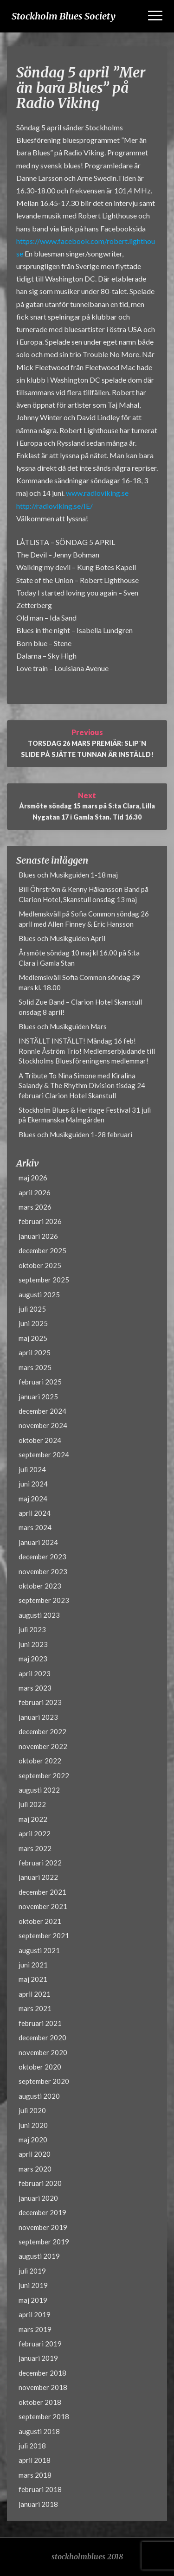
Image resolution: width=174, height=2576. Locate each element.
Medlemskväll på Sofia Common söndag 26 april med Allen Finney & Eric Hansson (84, 919)
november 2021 (43, 1906)
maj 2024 (33, 1498)
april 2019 (35, 2314)
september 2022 (44, 1775)
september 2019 (44, 2241)
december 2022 (42, 1731)
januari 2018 (38, 2504)
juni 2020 (33, 2125)
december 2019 (42, 2212)
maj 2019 (33, 2300)
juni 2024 (33, 1484)
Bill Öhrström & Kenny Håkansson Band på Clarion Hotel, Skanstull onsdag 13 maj (83, 894)
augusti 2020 (39, 2096)
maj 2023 (33, 1658)
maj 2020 (33, 2139)
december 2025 (42, 1250)
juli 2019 (32, 2271)
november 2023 (43, 1571)
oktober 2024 (40, 1440)
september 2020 (44, 2081)
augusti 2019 (39, 2256)
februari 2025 (40, 1382)
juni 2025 (33, 1323)
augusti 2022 (39, 1790)
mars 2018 (35, 2475)
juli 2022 (32, 1804)
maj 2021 (33, 1979)
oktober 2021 (40, 1921)
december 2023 (42, 1556)
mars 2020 (35, 2169)
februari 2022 (40, 1862)
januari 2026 (38, 1236)
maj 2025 (33, 1338)
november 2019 (43, 2227)
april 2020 (35, 2154)
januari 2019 (38, 2358)
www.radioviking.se (97, 492)
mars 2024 (35, 1527)
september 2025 (44, 1279)
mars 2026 (35, 1207)
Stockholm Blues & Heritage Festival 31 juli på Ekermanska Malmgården (85, 1115)
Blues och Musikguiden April (62, 938)
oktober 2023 (40, 1586)
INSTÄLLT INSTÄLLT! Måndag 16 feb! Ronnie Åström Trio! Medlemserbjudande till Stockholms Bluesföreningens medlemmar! (87, 1051)
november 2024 (43, 1425)
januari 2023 (38, 1717)
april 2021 (35, 1994)
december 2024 (42, 1411)
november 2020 (43, 2052)
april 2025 (35, 1352)
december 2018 (42, 2373)
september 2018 (44, 2416)
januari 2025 (38, 1396)
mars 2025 (35, 1367)
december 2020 (42, 2037)
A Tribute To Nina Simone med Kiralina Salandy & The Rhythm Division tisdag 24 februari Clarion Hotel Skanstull (82, 1085)
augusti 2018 (39, 2431)
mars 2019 (35, 2329)
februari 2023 (40, 1702)
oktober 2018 (40, 2402)
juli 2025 (32, 1309)
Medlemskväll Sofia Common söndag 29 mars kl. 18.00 (79, 982)
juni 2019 (33, 2285)
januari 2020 (38, 2198)
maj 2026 (33, 1177)
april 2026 (35, 1192)
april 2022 (35, 1833)
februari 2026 (40, 1221)
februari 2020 (40, 2183)
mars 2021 (35, 2008)
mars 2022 (35, 1848)
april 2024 (35, 1513)
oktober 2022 (40, 1760)
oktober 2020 (40, 2067)
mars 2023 (35, 1688)
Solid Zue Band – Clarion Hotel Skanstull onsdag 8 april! (80, 1007)
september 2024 (44, 1454)
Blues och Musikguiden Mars (63, 1026)
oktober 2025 (40, 1265)
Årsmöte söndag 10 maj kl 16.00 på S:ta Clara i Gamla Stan (79, 957)
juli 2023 (32, 1629)
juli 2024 (32, 1469)
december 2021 (42, 1892)
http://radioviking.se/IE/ (54, 505)
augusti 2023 (39, 1615)
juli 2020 (32, 2110)
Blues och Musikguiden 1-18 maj (68, 875)
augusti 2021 (39, 1950)
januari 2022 (38, 1877)
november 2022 (43, 1746)
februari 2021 (40, 2023)
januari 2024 (38, 1542)
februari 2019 (40, 2343)
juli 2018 (32, 2445)
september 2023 (44, 1600)
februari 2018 (40, 2489)
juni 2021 (33, 1965)
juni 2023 (33, 1644)
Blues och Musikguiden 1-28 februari (75, 1134)
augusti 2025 (39, 1294)
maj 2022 (33, 1819)
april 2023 (35, 1673)
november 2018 (43, 2387)
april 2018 (35, 2460)
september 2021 (44, 1935)
